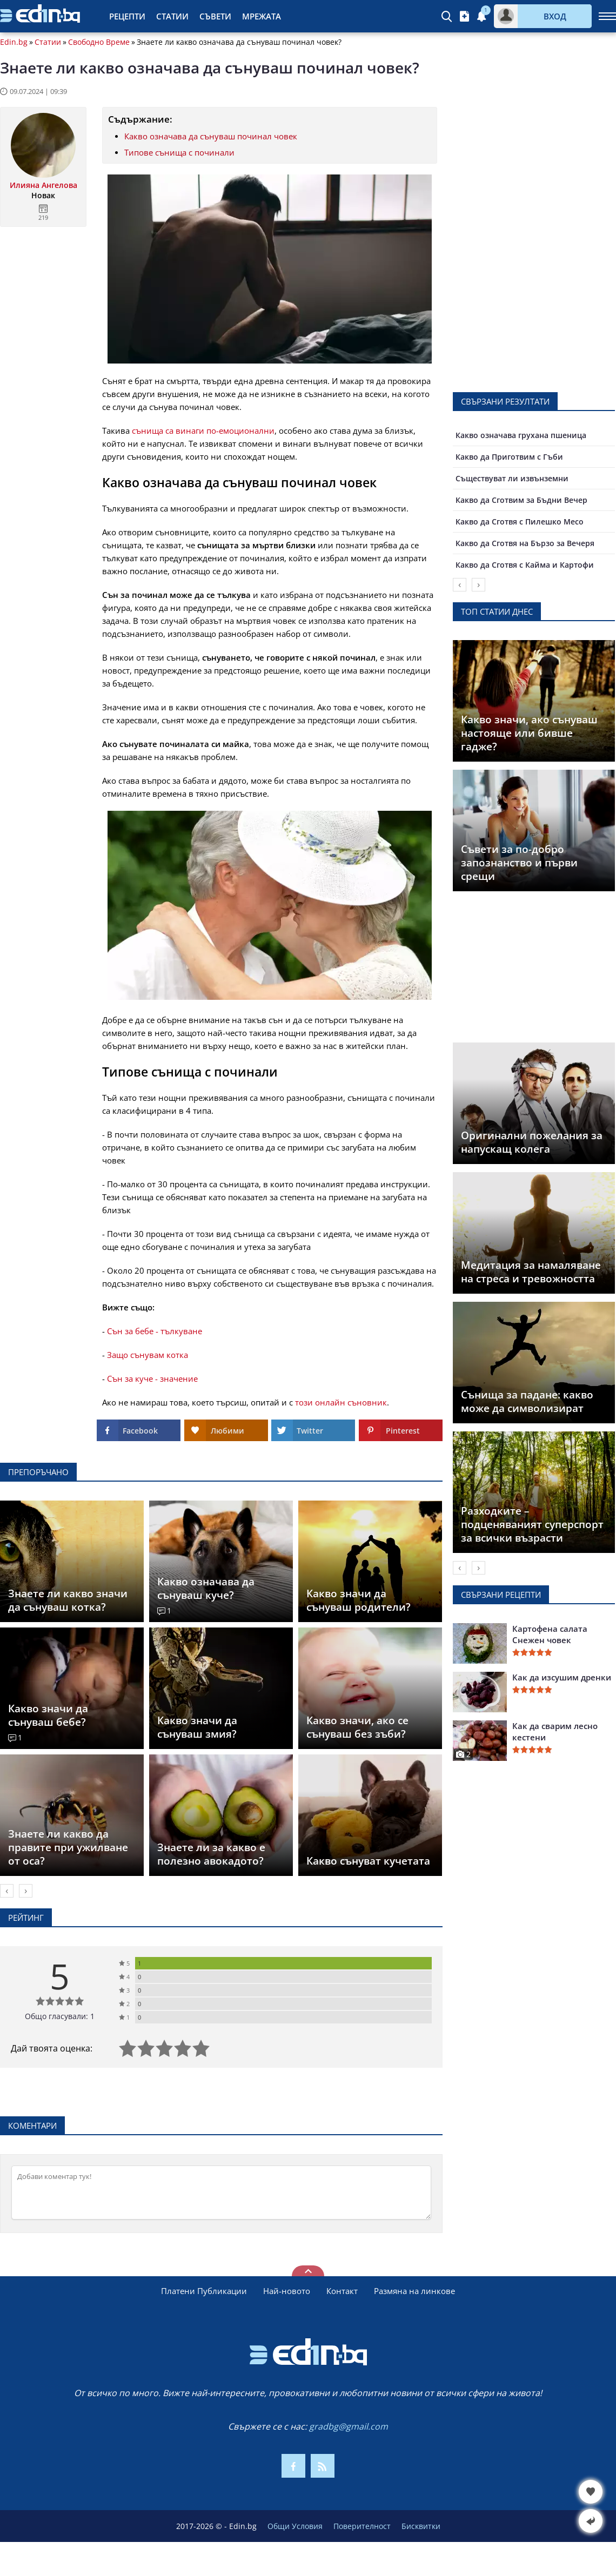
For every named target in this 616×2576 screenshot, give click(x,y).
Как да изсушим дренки (561, 1677)
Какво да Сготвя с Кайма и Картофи (525, 565)
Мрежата (261, 16)
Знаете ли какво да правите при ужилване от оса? (68, 1847)
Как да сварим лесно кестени (555, 1731)
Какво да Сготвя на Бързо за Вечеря (525, 543)
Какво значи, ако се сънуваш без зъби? (357, 1727)
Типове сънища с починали (179, 152)
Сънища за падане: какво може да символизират (527, 1401)
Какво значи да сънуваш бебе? (48, 1715)
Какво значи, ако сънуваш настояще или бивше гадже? (529, 733)
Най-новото (286, 2290)
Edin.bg (14, 42)
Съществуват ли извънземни (512, 478)
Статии (172, 16)
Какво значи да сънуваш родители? (358, 1600)
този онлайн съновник (341, 1402)
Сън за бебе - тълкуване (154, 1331)
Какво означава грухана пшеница (521, 435)
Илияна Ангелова (43, 185)
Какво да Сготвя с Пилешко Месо (520, 521)
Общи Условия (295, 2526)
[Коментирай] (221, 2192)
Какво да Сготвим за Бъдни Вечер (521, 500)
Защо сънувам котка (147, 1354)
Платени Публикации (204, 2290)
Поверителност (362, 2526)
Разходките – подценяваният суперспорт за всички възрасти (532, 1524)
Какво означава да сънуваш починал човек (210, 136)
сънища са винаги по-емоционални (203, 430)
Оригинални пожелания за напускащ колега (531, 1142)
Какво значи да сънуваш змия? (197, 1727)
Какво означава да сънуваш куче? (206, 1588)
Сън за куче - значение (152, 1378)
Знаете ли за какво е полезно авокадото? (211, 1854)
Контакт (342, 2290)
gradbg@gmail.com (348, 2426)
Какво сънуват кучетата (368, 1861)
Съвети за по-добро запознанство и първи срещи (519, 862)
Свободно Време (99, 42)
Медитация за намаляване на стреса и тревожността (531, 1272)
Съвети (215, 16)
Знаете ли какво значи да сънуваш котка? (68, 1600)
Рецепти (127, 16)
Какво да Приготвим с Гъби (509, 457)
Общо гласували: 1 (60, 2016)
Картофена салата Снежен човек (549, 1634)
